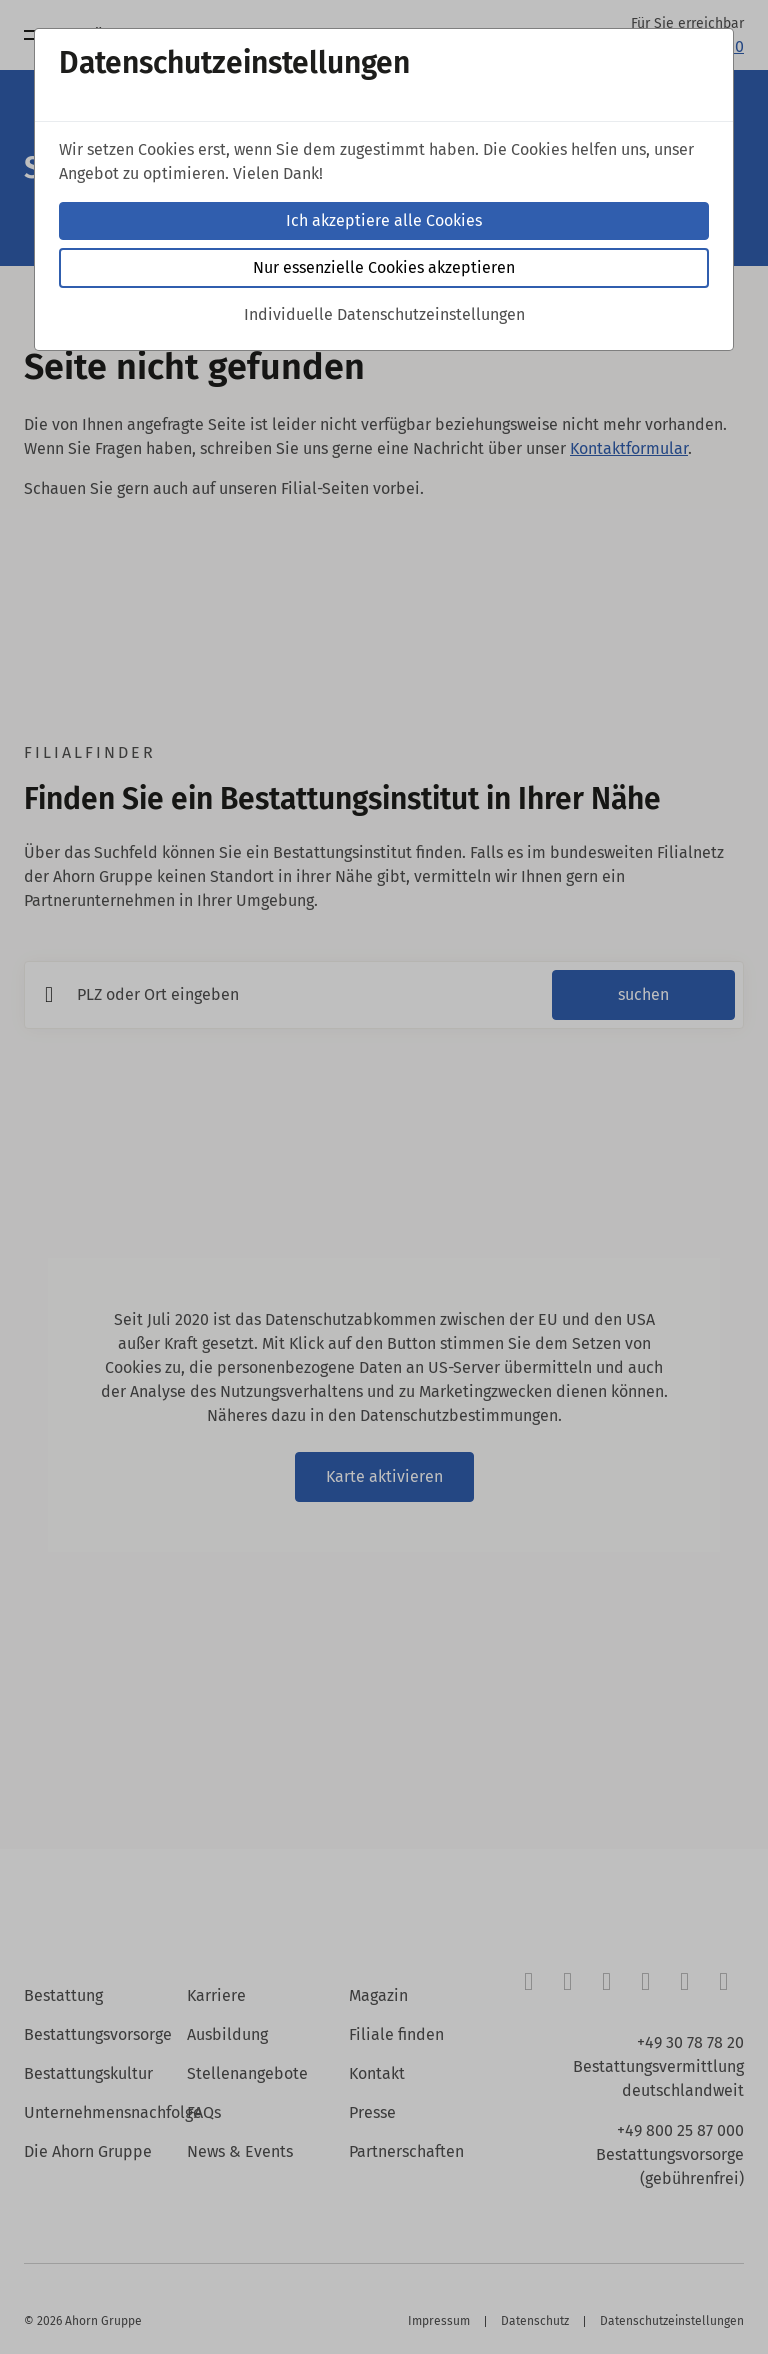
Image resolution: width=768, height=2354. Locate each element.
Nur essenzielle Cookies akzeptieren (384, 267)
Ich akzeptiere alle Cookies (384, 220)
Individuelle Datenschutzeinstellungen (384, 314)
